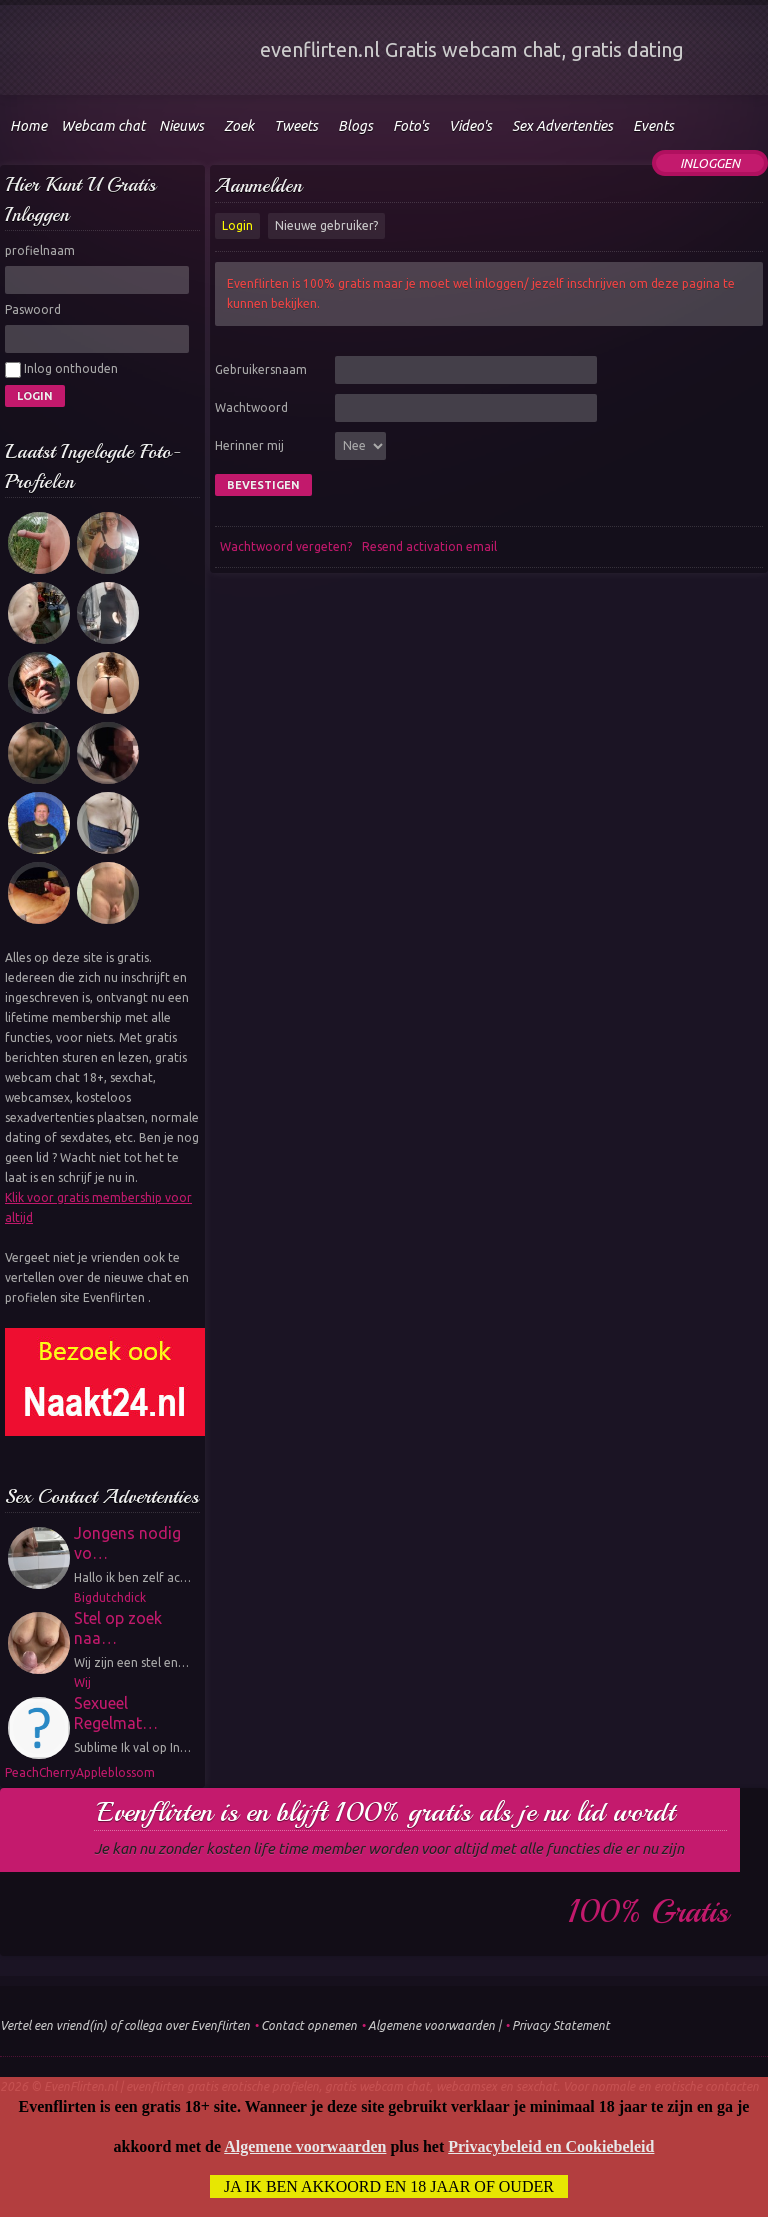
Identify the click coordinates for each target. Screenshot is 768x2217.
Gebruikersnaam (261, 369)
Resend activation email (429, 546)
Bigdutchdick (110, 1597)
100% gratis (648, 1912)
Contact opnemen (309, 2025)
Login (237, 225)
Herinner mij (249, 445)
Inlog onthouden (61, 370)
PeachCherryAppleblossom (80, 1772)
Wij (82, 1682)
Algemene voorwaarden (431, 2025)
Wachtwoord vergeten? (286, 546)
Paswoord (33, 309)
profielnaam (40, 250)
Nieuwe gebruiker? (326, 225)
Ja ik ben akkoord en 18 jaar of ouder (389, 2186)
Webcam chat (103, 126)
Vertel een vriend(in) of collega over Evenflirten (125, 2025)
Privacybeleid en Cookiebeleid (551, 2146)
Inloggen (710, 163)
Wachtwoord (251, 407)
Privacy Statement (561, 2025)
